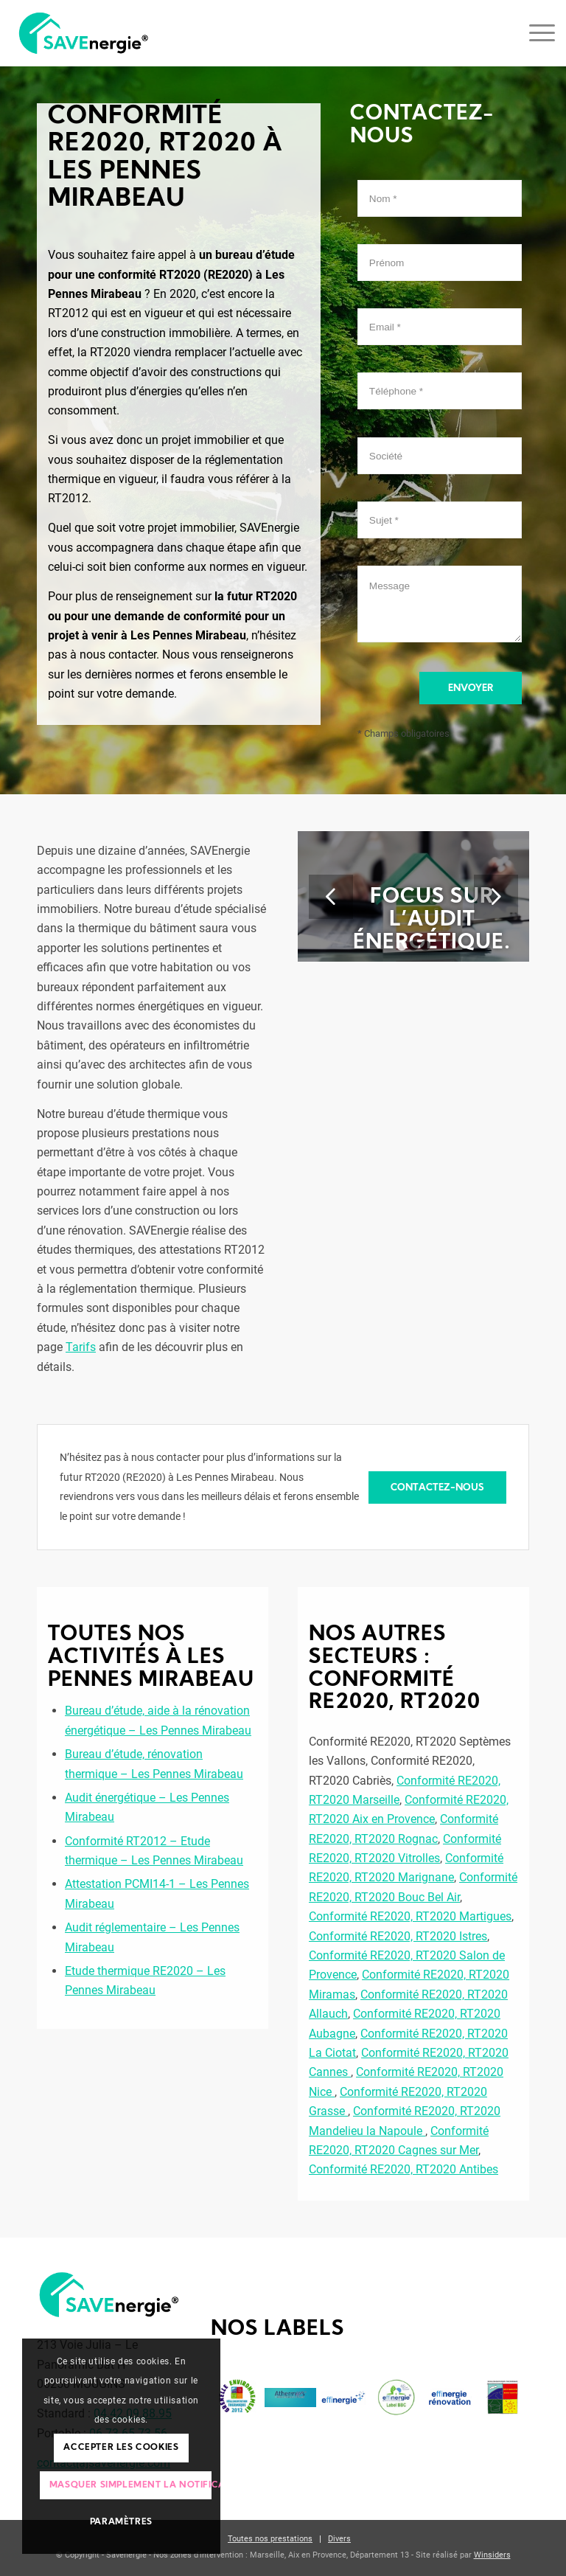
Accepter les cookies (120, 2447)
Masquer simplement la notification (130, 2485)
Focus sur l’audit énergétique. (432, 920)
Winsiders (492, 2555)
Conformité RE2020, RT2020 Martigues (410, 1916)
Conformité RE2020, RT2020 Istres (398, 1936)
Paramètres (121, 2522)
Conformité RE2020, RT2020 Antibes (403, 2169)
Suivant (496, 897)
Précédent (331, 897)
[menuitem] (270, 2539)
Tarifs (81, 1347)
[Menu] (534, 33)
